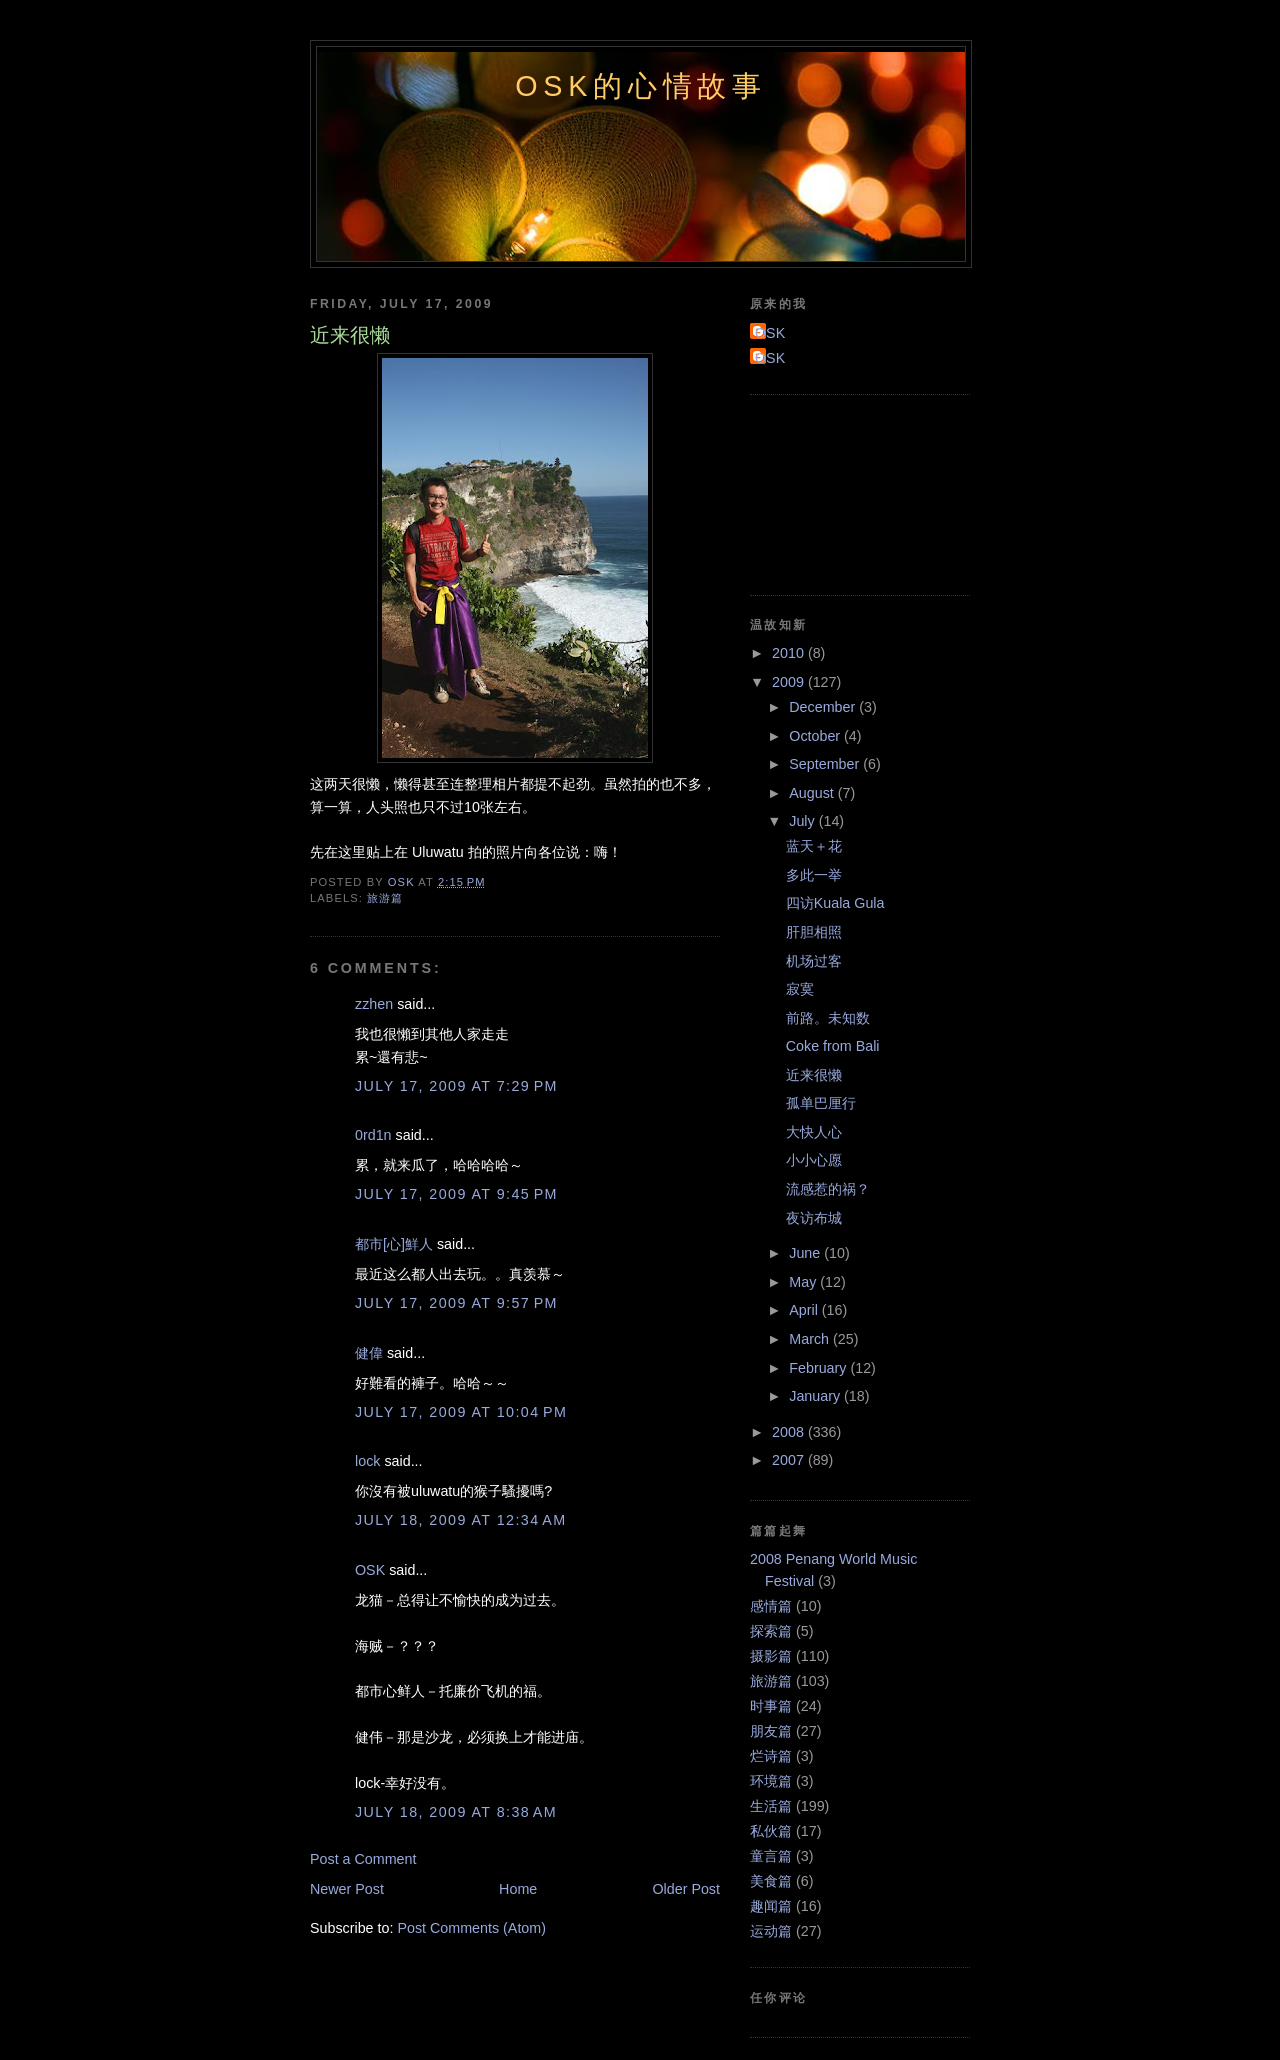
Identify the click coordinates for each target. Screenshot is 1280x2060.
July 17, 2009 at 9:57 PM (456, 1303)
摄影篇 (771, 1656)
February (819, 1368)
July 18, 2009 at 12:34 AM (461, 1520)
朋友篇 (771, 1731)
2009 (790, 682)
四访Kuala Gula (835, 903)
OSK (370, 1570)
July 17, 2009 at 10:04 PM (461, 1412)
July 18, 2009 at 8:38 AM (456, 1812)
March (811, 1339)
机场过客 (814, 961)
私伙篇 (771, 1831)
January (816, 1396)
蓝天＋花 (814, 846)
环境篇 (771, 1781)
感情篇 (771, 1606)
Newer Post (347, 1889)
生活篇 (771, 1806)
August (813, 793)
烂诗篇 (771, 1756)
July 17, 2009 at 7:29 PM (456, 1086)
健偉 (369, 1353)
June (806, 1253)
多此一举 (814, 875)
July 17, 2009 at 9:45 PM (456, 1194)
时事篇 (771, 1706)
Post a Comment (363, 1859)
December (824, 707)
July (803, 821)
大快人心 (814, 1132)
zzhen (374, 1004)
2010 (790, 653)
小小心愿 (814, 1160)
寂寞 (800, 989)
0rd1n (373, 1135)
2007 (790, 1460)
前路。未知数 (828, 1018)
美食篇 (771, 1881)
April (805, 1310)
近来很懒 (814, 1075)
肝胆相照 (814, 932)
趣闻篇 (771, 1906)
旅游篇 (385, 898)
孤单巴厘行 (821, 1103)
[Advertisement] (840, 492)
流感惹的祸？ (828, 1189)
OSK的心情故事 (641, 86)
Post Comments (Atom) (471, 1928)
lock (367, 1461)
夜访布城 (814, 1218)
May (804, 1282)
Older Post (686, 1889)
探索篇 (771, 1631)
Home (518, 1889)
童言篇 (771, 1856)
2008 (790, 1432)
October (816, 736)
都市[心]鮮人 (394, 1244)
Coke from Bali (833, 1046)
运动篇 (771, 1931)
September (826, 764)
